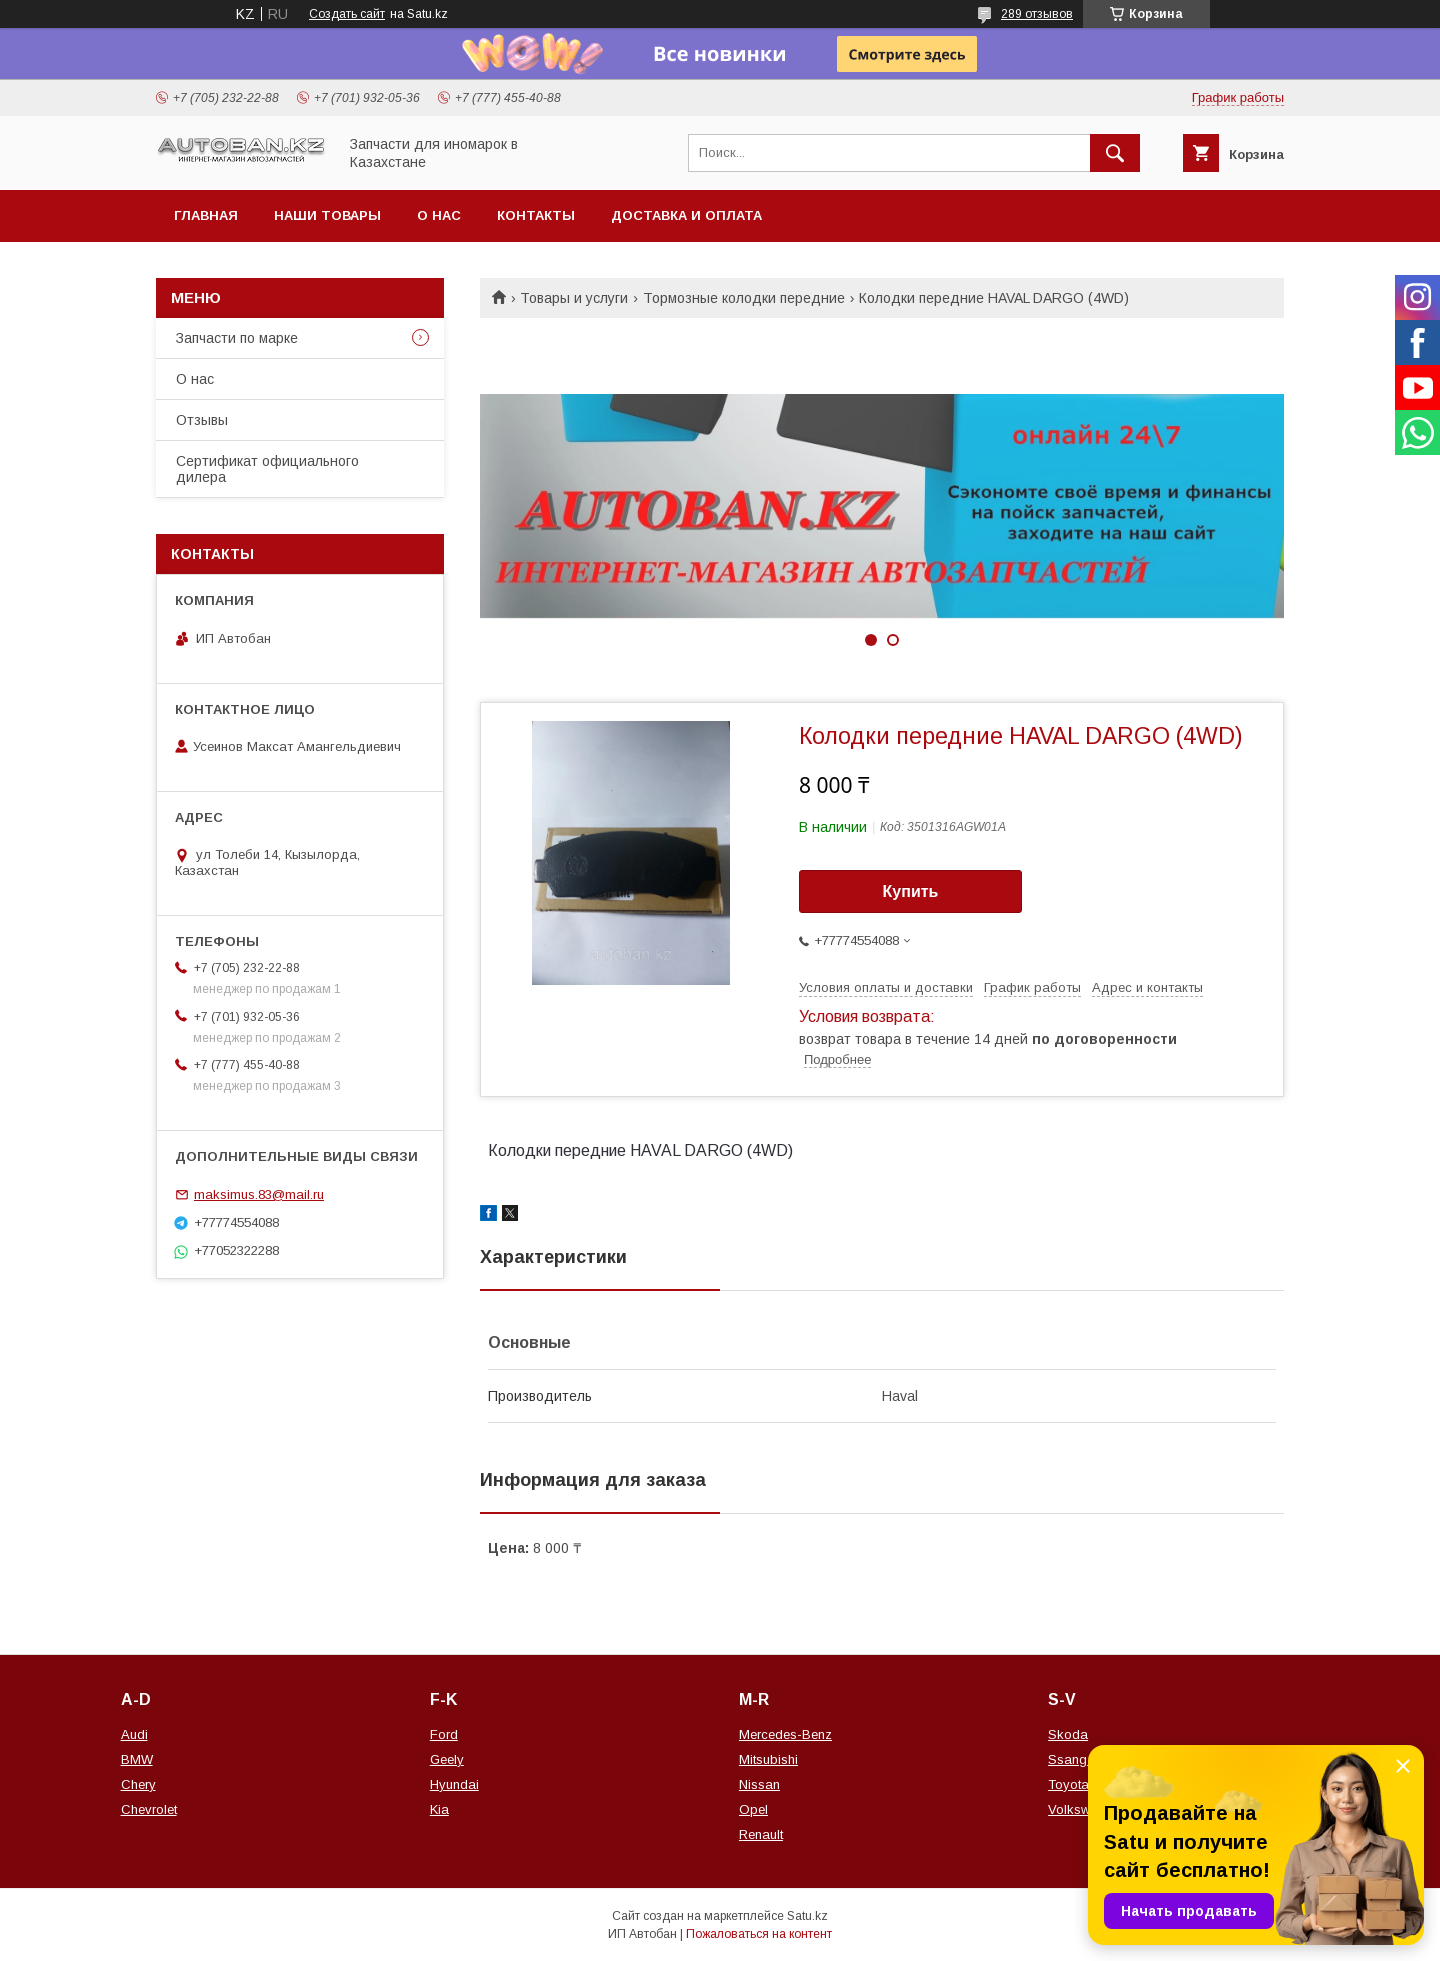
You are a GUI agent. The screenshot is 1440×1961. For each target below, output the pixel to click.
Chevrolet (149, 1809)
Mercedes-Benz (785, 1734)
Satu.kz (807, 1916)
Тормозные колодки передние (744, 298)
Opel (753, 1809)
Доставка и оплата (686, 215)
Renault (761, 1834)
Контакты (536, 215)
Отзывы (202, 420)
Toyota (1068, 1784)
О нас (439, 215)
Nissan (759, 1784)
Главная (206, 215)
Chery (138, 1784)
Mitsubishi (768, 1759)
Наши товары (327, 215)
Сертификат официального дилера (267, 469)
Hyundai (454, 1784)
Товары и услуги (574, 298)
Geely (447, 1759)
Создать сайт (347, 14)
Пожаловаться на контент (759, 1934)
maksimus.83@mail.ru (259, 1194)
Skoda (1068, 1734)
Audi (134, 1734)
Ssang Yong (1085, 1759)
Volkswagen (1084, 1809)
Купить (911, 891)
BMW (137, 1759)
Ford (444, 1734)
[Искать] (1115, 153)
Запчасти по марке (237, 338)
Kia (439, 1809)
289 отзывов (1037, 14)
